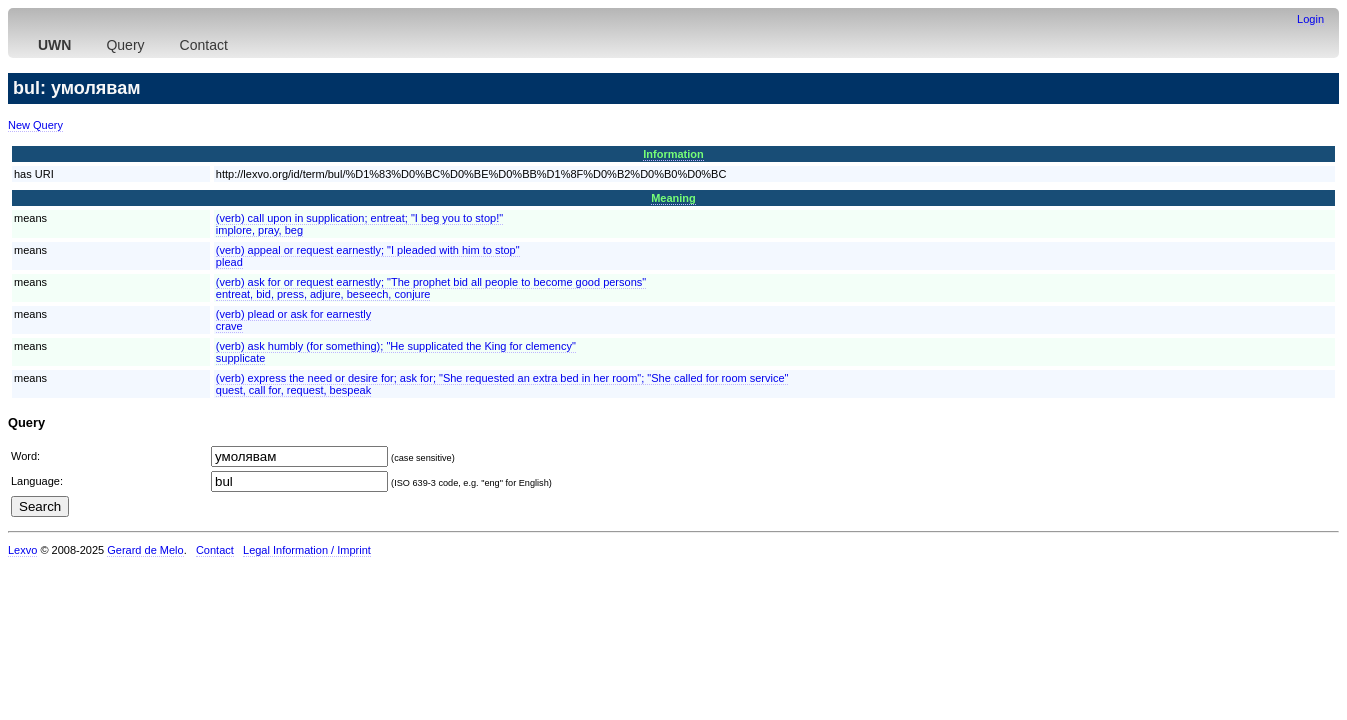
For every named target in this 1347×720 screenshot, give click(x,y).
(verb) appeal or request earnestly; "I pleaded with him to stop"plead (368, 256)
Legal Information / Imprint (307, 550)
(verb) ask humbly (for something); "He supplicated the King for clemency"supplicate (396, 352)
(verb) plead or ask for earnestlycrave (293, 320)
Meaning (673, 198)
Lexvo (22, 550)
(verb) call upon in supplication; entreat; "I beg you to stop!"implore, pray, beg (359, 224)
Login (1310, 19)
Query (125, 45)
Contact (204, 45)
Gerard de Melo (145, 550)
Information (673, 154)
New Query (35, 125)
